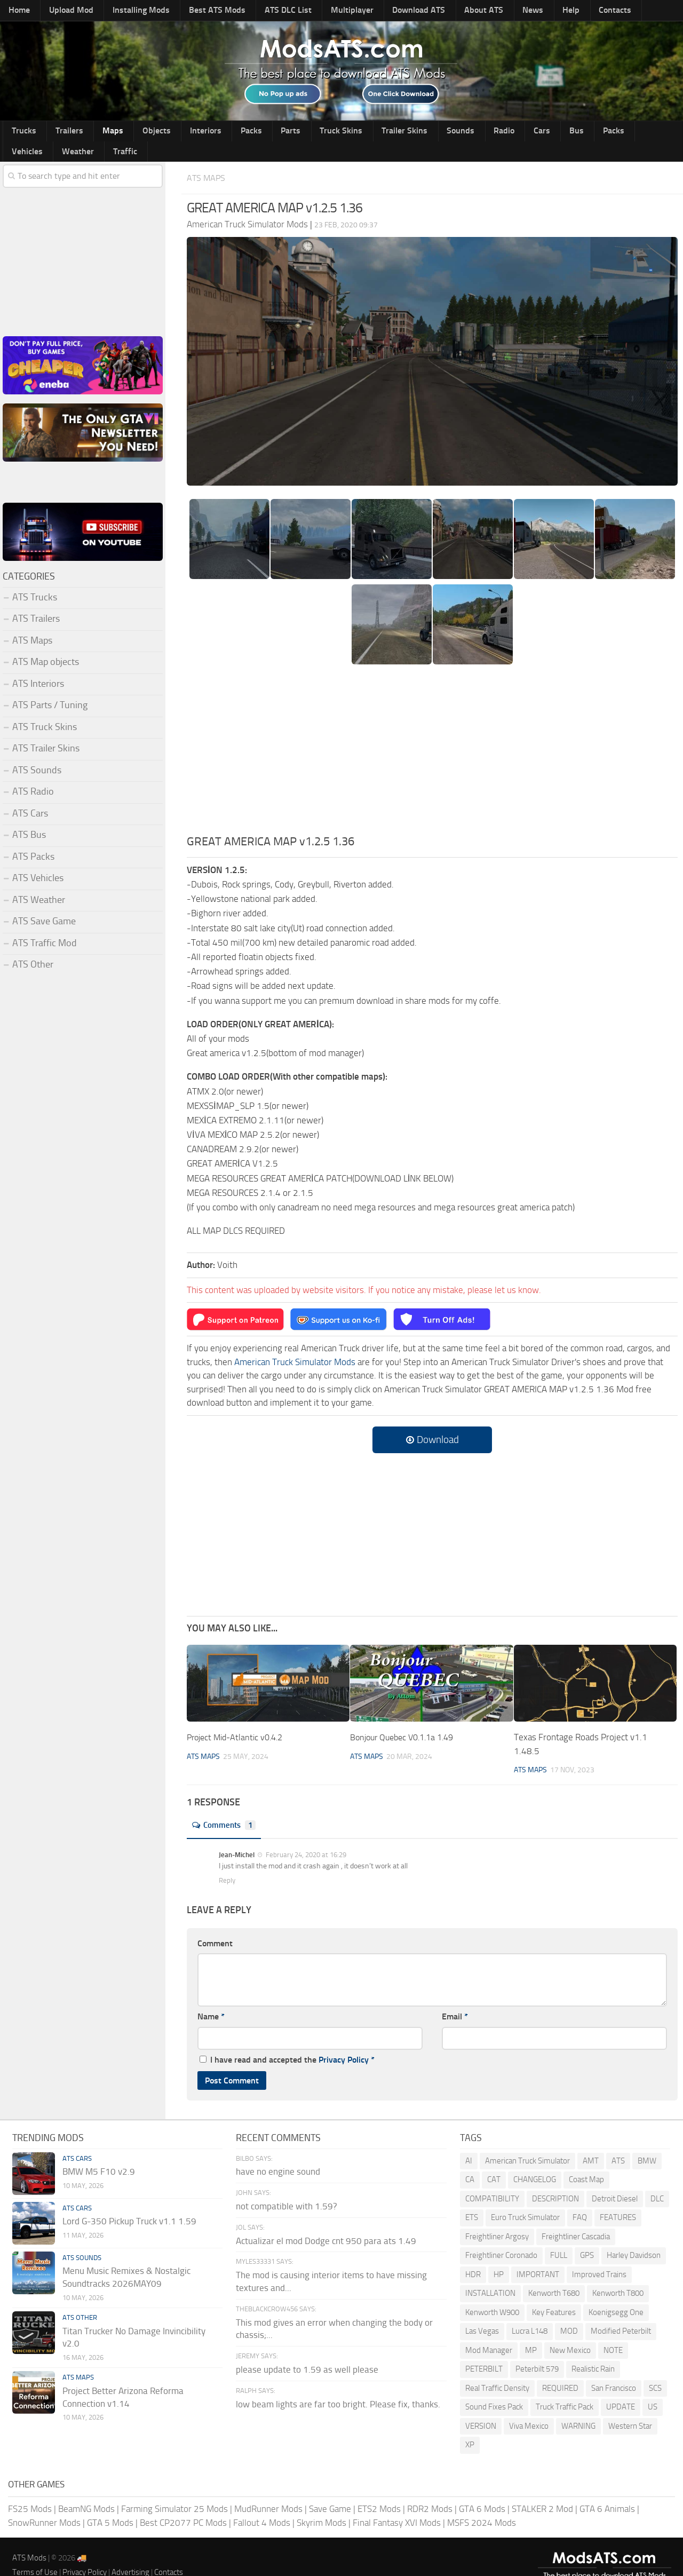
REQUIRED (560, 2369)
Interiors (174, 131)
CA (469, 2160)
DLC (657, 2179)
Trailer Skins (345, 131)
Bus (488, 131)
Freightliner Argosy (497, 2217)
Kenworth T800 (618, 2274)
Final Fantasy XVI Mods (397, 2503)
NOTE (613, 2331)
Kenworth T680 (553, 2274)
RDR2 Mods (429, 2489)
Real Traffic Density (497, 2369)
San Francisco (613, 2369)
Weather (600, 131)
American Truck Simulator (527, 2141)
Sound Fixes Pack (494, 2387)
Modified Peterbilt (621, 2312)
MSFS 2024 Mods (481, 2503)
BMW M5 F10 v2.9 (98, 2152)
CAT (494, 2160)
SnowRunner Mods (44, 2503)
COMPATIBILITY (492, 2179)
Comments (227, 1806)
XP (469, 2425)
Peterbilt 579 (537, 2350)
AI (468, 2141)
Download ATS (379, 11)
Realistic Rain (593, 2350)
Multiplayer (317, 11)
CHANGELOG (534, 2160)
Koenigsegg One (616, 2293)
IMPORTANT (538, 2255)
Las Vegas (482, 2312)
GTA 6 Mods (482, 2489)
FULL (558, 2236)
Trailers (59, 131)
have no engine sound (278, 2152)
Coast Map (586, 2160)
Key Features (554, 2293)
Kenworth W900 (492, 2293)
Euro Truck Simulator (525, 2198)
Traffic (641, 131)
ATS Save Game (44, 902)
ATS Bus (29, 816)
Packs (213, 131)
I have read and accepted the (287, 2040)
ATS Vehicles (37, 859)
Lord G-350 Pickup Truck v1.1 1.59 (129, 2202)
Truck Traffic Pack (564, 2387)
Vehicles (557, 131)
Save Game (330, 2489)
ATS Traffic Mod (44, 924)
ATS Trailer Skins (46, 729)
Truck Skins (289, 131)
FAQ (580, 2198)
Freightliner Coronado (501, 2236)
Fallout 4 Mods (261, 2503)
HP (499, 2255)
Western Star (630, 2407)
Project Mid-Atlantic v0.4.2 (238, 1718)
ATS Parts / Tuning (50, 686)
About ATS (438, 11)
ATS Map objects (45, 643)
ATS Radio (33, 773)
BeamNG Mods (86, 2489)
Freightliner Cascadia (576, 2217)
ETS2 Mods (379, 2489)
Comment (215, 1924)
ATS (618, 2141)
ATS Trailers (36, 600)
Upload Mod (62, 11)
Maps (96, 131)
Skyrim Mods (321, 2503)
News (480, 11)
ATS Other (32, 946)
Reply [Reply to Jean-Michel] (227, 1861)
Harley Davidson (634, 2236)
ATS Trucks (34, 578)
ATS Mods (29, 2538)
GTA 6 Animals (607, 2489)
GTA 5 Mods (110, 2503)
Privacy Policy (344, 2040)
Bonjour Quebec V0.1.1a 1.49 (406, 1718)
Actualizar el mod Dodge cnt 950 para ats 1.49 (326, 2221)
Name (211, 1997)
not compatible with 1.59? (286, 2187)
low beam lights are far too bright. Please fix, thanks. (338, 2385)
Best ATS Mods (196, 11)
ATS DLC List (260, 11)
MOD (569, 2312)
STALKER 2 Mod (542, 2489)
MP (531, 2331)
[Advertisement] (432, 734)
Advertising (130, 2553)
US (652, 2387)
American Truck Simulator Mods (294, 1342)
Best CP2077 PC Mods (183, 2503)
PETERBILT (484, 2350)
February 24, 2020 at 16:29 (305, 1836)
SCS (655, 2369)
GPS (587, 2236)
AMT (591, 2141)
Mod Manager (488, 2331)
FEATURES (618, 2198)
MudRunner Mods (268, 2489)
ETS (471, 2198)
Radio (431, 131)
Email (455, 1997)
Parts (245, 131)
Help (511, 11)
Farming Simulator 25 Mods (174, 2489)
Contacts (548, 11)
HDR (473, 2255)
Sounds (394, 131)
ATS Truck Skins (44, 708)
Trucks (21, 131)
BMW (647, 2141)
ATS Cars (30, 794)
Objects (132, 131)
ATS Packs (33, 838)
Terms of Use (35, 2553)
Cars (461, 131)
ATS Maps (209, 159)
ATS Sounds (36, 751)
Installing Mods (126, 11)
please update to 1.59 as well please (307, 2350)
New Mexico (570, 2331)
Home (16, 11)
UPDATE (620, 2387)
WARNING (578, 2407)
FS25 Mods (30, 2489)
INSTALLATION (490, 2274)
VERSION (480, 2407)
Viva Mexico (529, 2407)
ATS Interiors (38, 665)
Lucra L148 (529, 2312)
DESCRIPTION (555, 2179)
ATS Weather (38, 881)
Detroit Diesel (615, 2179)
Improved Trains (599, 2255)
